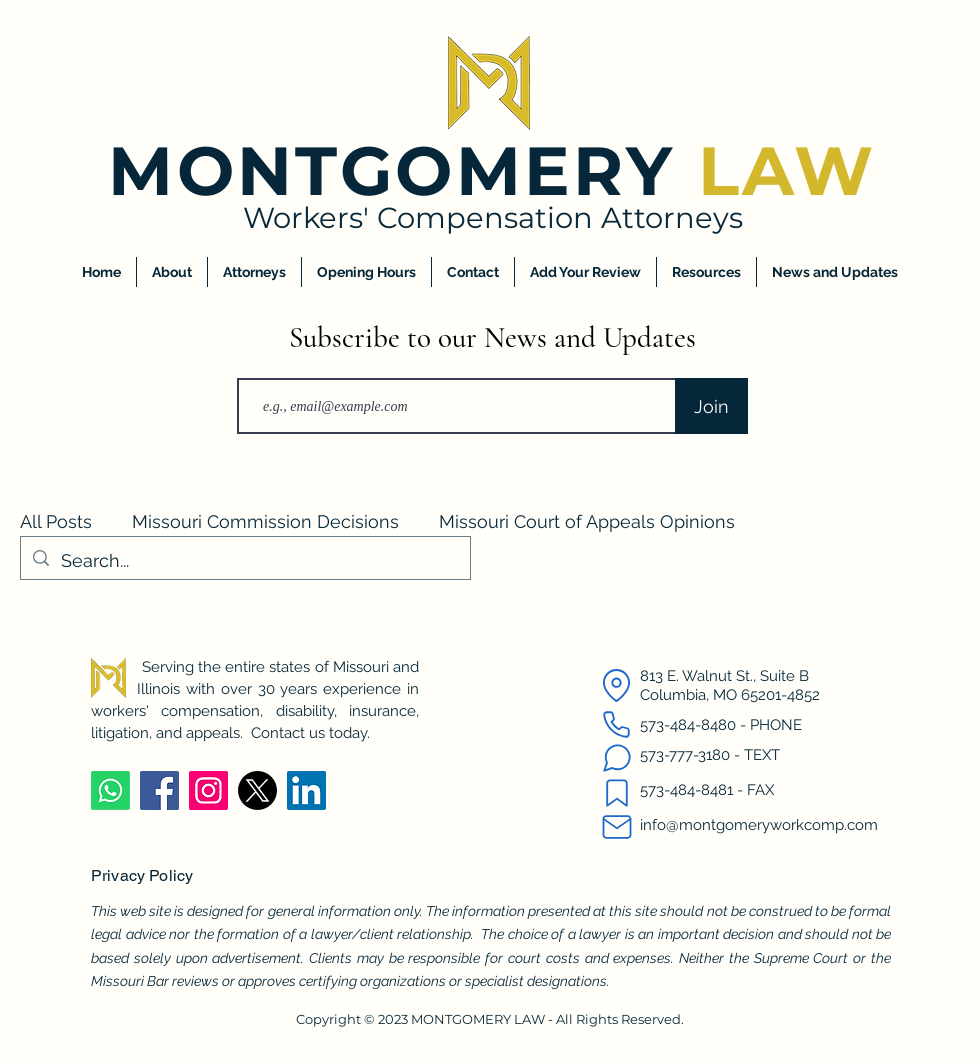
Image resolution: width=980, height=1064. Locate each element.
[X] (257, 790)
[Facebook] (159, 790)
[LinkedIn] (306, 790)
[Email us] (616, 827)
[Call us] (616, 724)
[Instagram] (208, 790)
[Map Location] (616, 685)
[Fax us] (617, 793)
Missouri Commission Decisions (265, 521)
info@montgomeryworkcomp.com (759, 825)
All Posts (56, 521)
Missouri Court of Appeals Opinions (587, 521)
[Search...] (244, 561)
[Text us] (617, 758)
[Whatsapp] (110, 790)
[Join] (711, 406)
